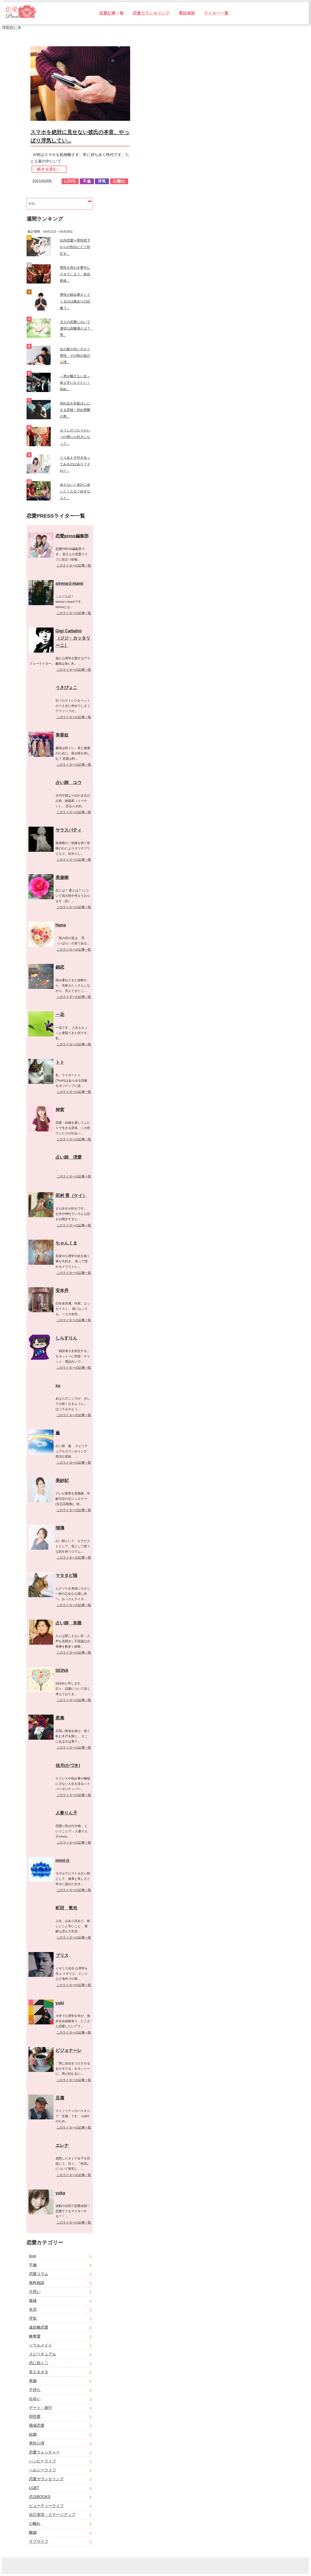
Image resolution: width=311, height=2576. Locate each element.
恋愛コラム (38, 2274)
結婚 (33, 2434)
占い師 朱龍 (69, 1623)
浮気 (33, 2318)
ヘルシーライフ (42, 2470)
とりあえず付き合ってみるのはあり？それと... (75, 464)
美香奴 (62, 735)
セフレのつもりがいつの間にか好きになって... (75, 436)
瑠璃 (60, 1528)
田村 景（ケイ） (71, 1195)
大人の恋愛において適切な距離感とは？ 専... (77, 328)
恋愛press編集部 (72, 536)
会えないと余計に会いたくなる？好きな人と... (75, 491)
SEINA (62, 1670)
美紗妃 (62, 1480)
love (32, 2256)
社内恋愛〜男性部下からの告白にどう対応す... (75, 246)
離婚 (33, 2532)
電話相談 (187, 13)
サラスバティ (69, 830)
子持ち (35, 2390)
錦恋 (60, 967)
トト (60, 1062)
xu (58, 1385)
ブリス (62, 1955)
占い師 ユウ (69, 782)
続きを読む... (49, 169)
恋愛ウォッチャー (44, 2452)
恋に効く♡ (38, 2363)
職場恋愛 (36, 2425)
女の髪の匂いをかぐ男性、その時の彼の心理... (75, 355)
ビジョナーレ (69, 2050)
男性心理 (36, 2443)
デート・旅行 (40, 2408)
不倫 (33, 2265)
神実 (60, 1109)
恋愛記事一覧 (111, 13)
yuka (60, 2193)
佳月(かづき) (68, 1765)
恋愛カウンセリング (151, 13)
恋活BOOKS (39, 2497)
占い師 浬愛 (69, 1157)
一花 (60, 1014)
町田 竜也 (66, 1908)
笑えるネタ (38, 2372)
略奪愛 (35, 2336)
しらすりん (66, 1338)
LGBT (34, 2488)
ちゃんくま (66, 1243)
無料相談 (36, 2283)
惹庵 (60, 1718)
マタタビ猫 (66, 1575)
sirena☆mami (70, 583)
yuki (60, 2003)
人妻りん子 (66, 1813)
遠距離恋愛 (38, 2327)
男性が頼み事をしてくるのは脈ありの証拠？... (75, 301)
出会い (35, 2399)
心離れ (35, 2524)
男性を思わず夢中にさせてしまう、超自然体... (75, 274)
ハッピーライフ (42, 2461)
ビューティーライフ (46, 2506)
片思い (35, 2292)
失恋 (33, 2309)
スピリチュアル (42, 2354)
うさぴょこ (66, 687)
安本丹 (62, 1290)
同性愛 (35, 2416)
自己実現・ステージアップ (52, 2515)
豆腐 (60, 2098)
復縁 (33, 2301)
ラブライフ (38, 2541)
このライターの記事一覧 (74, 565)
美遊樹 (62, 877)
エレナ (62, 2145)
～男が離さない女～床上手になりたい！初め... (75, 382)
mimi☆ (63, 1860)
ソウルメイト (40, 2345)
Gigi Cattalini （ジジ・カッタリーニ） (73, 638)
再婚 (33, 2381)
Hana (61, 925)
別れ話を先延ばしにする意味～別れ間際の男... (75, 409)
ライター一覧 (216, 13)
